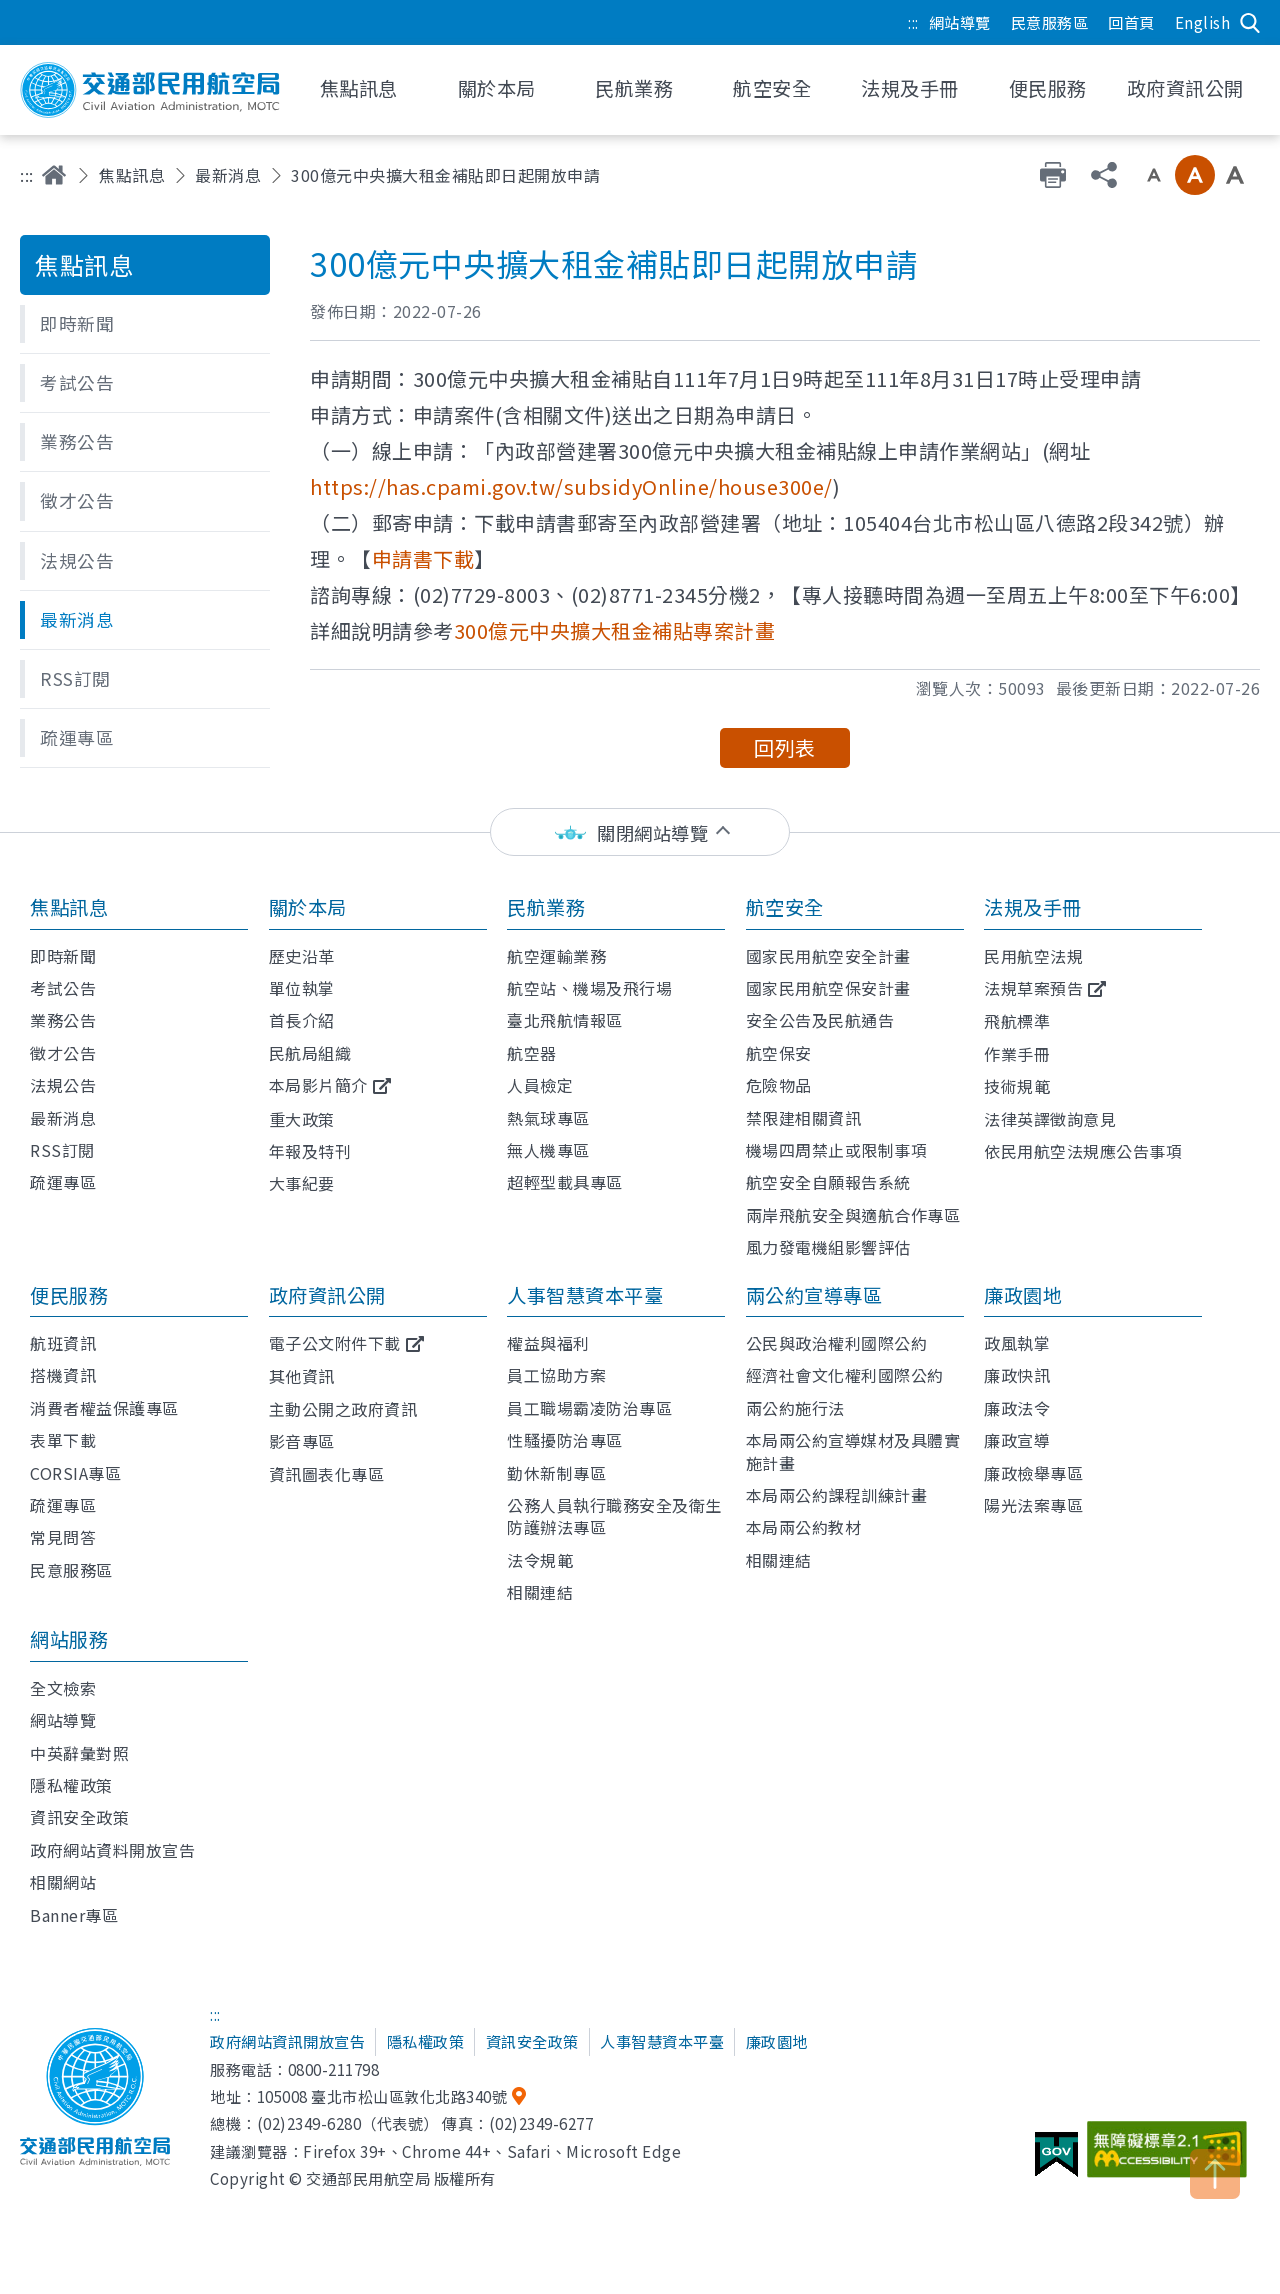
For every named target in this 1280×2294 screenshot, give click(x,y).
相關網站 (63, 1882)
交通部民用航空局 (150, 90)
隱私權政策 (71, 1785)
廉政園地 (1023, 1295)
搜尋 (1250, 23)
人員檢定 (540, 1085)
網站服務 (69, 1639)
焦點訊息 (132, 175)
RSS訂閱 (62, 1150)
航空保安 (779, 1053)
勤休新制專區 (556, 1473)
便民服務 (69, 1295)
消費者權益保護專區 (104, 1408)
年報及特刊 (310, 1151)
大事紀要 (302, 1183)
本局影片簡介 (318, 1085)
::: (913, 22)
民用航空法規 (1033, 956)
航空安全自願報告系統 (828, 1182)
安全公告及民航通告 (820, 1020)
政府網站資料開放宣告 (112, 1850)
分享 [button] (1104, 175)
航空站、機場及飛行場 (589, 988)
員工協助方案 (556, 1375)
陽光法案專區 (1033, 1505)
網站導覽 (960, 22)
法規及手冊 (1033, 907)
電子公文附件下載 (335, 1343)
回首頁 (1131, 22)
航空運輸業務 (556, 956)
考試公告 (63, 988)
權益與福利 (548, 1343)
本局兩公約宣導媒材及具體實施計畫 (853, 1451)
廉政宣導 (1017, 1440)
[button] (145, 324)
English (1203, 22)
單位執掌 (302, 988)
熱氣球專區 (548, 1118)
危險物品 (779, 1085)
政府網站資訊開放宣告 (287, 2041)
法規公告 (63, 1085)
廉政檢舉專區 (1033, 1473)
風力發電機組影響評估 (828, 1247)
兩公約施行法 (795, 1408)
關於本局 (308, 907)
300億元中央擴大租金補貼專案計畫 (615, 630)
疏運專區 (63, 1182)
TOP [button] (1215, 2174)
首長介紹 (302, 1020)
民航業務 (546, 907)
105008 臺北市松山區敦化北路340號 (382, 2096)
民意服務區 (1050, 22)
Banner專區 (74, 1915)
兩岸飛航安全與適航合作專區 (853, 1215)
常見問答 (63, 1537)
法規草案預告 (1033, 988)
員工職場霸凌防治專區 (589, 1408)
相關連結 (540, 1592)
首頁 (54, 175)
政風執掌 (1017, 1343)
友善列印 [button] (1053, 175)
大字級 (1235, 175)
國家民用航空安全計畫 (828, 956)
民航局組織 (310, 1053)
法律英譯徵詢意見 (1050, 1119)
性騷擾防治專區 (565, 1440)
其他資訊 (302, 1376)
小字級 (1154, 175)
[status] (640, 832)
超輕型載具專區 (565, 1182)
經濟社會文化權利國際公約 (845, 1375)
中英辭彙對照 (79, 1753)
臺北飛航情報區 (565, 1020)
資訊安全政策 (79, 1817)
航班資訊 (63, 1343)
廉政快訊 (1017, 1375)
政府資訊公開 (327, 1295)
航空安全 (785, 907)
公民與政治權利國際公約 (837, 1343)
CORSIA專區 (75, 1473)
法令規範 (540, 1560)
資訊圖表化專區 (327, 1474)
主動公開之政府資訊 (343, 1409)
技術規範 (1017, 1086)
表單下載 (63, 1440)
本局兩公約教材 (804, 1527)
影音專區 (302, 1441)
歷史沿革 (302, 956)
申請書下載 (423, 558)
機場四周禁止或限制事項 (837, 1150)
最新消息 (228, 175)
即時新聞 (63, 956)
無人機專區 (548, 1150)
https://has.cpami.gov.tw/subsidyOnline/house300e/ (571, 486)
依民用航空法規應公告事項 (1083, 1151)
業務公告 (63, 1020)
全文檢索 (63, 1688)
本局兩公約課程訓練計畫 (837, 1495)
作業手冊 (1017, 1054)
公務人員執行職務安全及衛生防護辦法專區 (614, 1516)
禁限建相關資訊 (804, 1118)
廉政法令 (1017, 1408)
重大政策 (302, 1119)
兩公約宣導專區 (814, 1295)
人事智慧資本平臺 (585, 1295)
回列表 (785, 747)
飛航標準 (1017, 1021)
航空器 (532, 1053)
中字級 (1195, 175)
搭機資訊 (63, 1375)
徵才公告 (63, 1053)
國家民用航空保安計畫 (828, 988)
